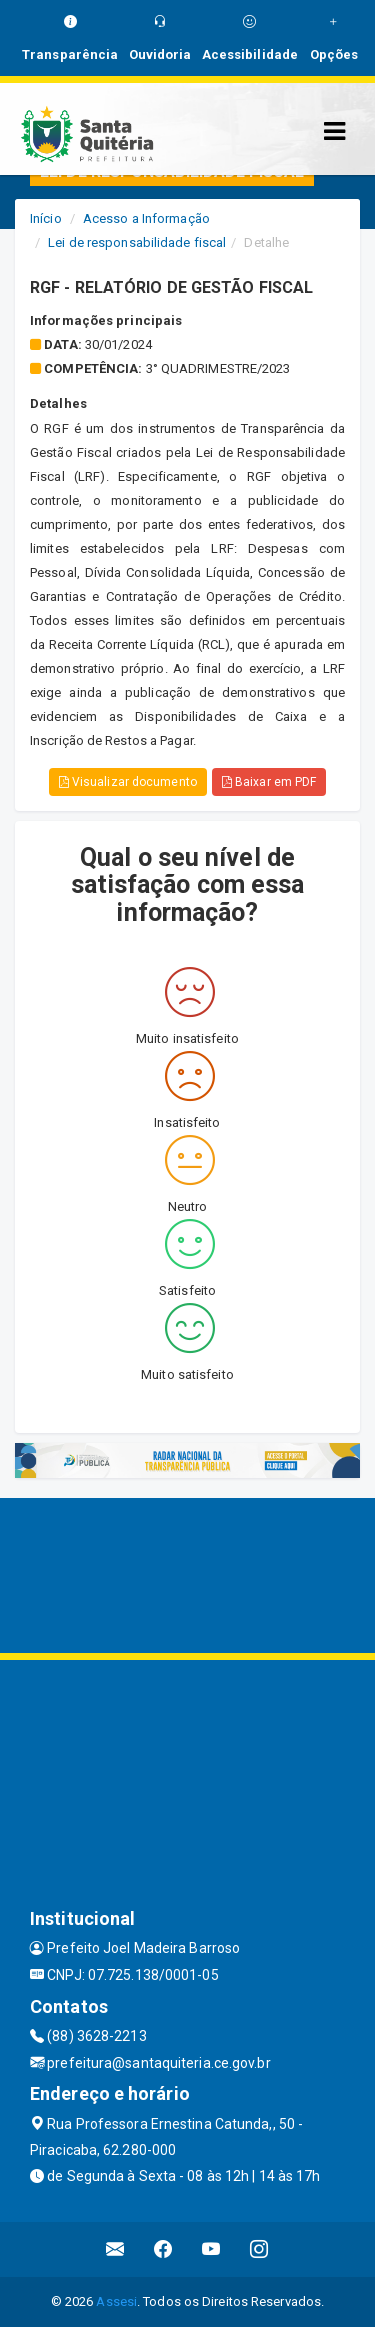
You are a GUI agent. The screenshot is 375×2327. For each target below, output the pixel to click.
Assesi (116, 2301)
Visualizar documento (128, 782)
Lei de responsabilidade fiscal (137, 242)
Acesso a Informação (146, 218)
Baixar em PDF (269, 782)
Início (46, 218)
